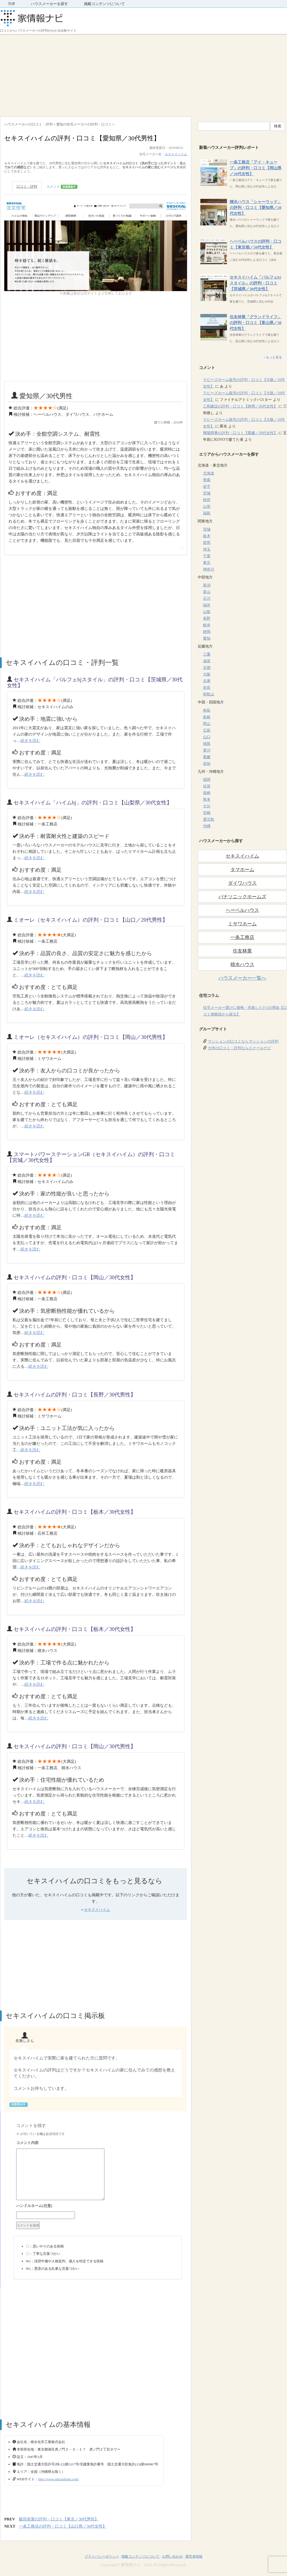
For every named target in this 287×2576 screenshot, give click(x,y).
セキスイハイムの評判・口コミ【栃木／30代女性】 (75, 1512)
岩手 (206, 487)
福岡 (206, 780)
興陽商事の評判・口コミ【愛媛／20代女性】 (240, 433)
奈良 (206, 688)
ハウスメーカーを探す (49, 4)
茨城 (206, 529)
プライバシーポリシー (102, 2556)
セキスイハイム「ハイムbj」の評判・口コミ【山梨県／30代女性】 (93, 802)
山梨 (206, 612)
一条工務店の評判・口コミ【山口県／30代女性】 (63, 2526)
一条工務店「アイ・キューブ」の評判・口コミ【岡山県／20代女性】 (255, 168)
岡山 (206, 724)
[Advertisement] (143, 74)
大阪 (206, 674)
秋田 (206, 500)
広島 (206, 730)
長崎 (206, 793)
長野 (206, 618)
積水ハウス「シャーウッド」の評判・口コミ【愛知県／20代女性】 (255, 208)
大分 (206, 806)
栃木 (206, 536)
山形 (206, 507)
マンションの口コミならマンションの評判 (243, 1041)
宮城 (206, 493)
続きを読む (30, 741)
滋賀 (206, 661)
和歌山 (208, 694)
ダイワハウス (242, 883)
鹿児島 (208, 819)
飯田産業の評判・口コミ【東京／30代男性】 (59, 2519)
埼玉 (206, 549)
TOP (11, 4)
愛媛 (206, 757)
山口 (206, 737)
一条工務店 (242, 937)
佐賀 (206, 786)
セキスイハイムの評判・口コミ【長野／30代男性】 (75, 1395)
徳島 (206, 744)
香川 (206, 750)
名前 (97, 2206)
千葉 (206, 556)
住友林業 (242, 951)
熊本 (206, 800)
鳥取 (206, 710)
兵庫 (206, 681)
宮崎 (206, 813)
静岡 (206, 632)
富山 (206, 592)
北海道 (208, 473)
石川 (206, 599)
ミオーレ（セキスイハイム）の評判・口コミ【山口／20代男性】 (91, 920)
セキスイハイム (176, 154)
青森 (206, 480)
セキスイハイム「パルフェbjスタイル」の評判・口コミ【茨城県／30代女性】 (255, 283)
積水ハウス (242, 964)
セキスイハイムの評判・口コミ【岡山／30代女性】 (75, 1277)
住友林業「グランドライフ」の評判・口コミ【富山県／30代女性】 (255, 323)
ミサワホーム (242, 923)
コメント (61, 186)
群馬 (206, 543)
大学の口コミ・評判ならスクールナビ (239, 1048)
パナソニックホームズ (242, 896)
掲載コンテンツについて (104, 4)
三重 (206, 654)
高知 (206, 764)
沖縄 (206, 826)
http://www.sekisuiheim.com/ (58, 2479)
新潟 (206, 585)
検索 (277, 126)
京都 (206, 668)
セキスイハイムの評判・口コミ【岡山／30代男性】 (75, 1746)
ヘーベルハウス (242, 910)
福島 (206, 513)
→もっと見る (272, 357)
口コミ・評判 (26, 186)
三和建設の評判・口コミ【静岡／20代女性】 (240, 406)
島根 (206, 717)
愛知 (206, 638)
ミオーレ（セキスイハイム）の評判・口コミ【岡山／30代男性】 (91, 1037)
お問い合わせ (172, 2556)
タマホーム (242, 869)
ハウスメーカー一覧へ (242, 978)
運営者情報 (193, 2556)
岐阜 (206, 625)
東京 (206, 563)
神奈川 (208, 569)
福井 (206, 605)
